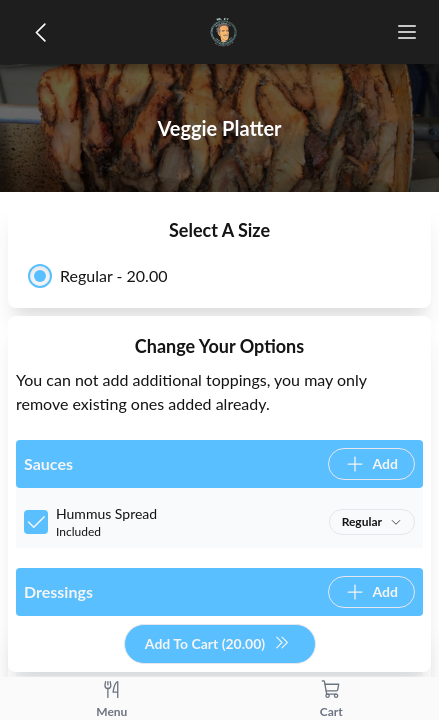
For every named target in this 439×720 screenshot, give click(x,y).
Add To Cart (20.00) (217, 644)
